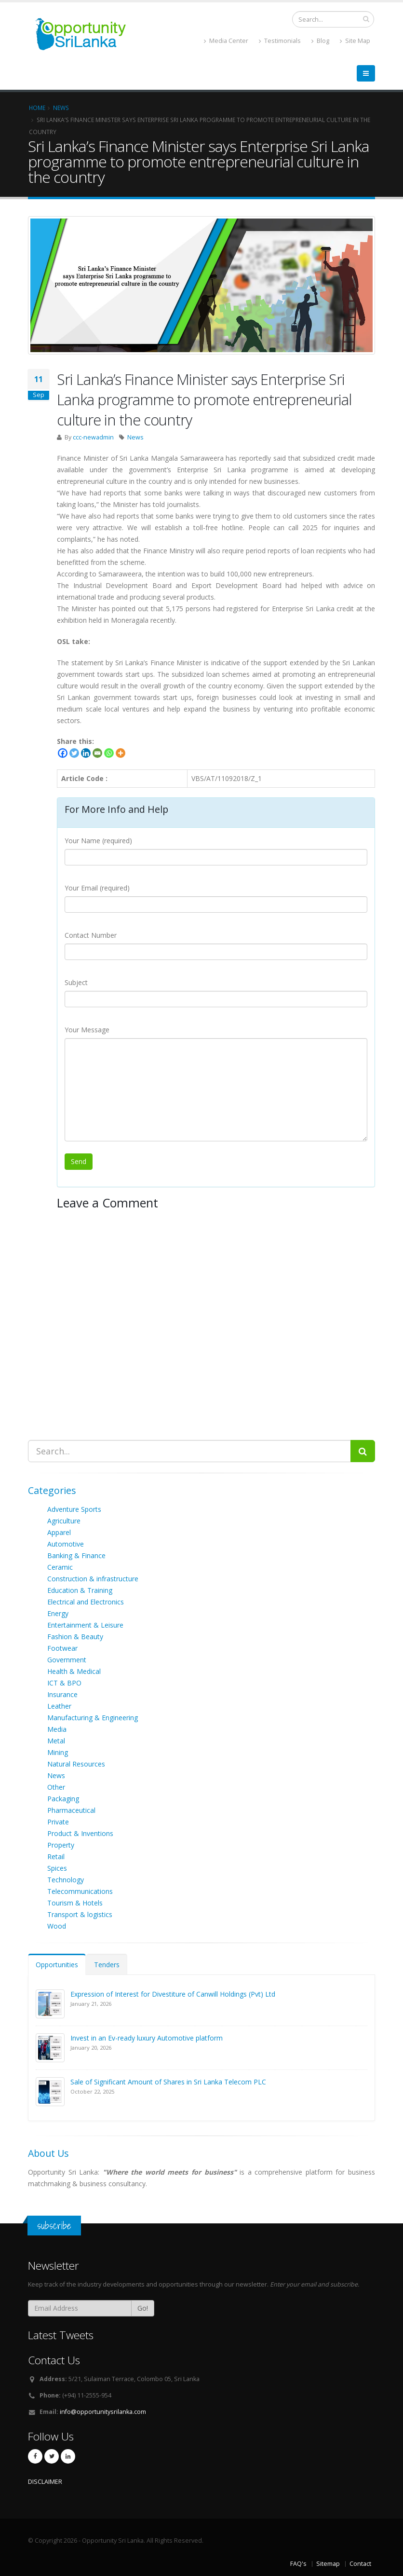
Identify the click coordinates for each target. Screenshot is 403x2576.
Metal (56, 1740)
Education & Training (79, 1590)
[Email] (97, 753)
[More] (120, 753)
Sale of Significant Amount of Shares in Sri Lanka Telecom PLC (168, 2081)
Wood (56, 1926)
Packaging (63, 1798)
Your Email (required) (97, 887)
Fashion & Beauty (75, 1636)
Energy (57, 1613)
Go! (142, 2308)
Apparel (59, 1532)
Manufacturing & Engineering (92, 1717)
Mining (57, 1752)
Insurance (62, 1694)
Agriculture (64, 1520)
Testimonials (280, 41)
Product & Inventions (80, 1833)
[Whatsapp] (109, 753)
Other (56, 1787)
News (135, 437)
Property (60, 1845)
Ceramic (60, 1567)
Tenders (107, 1964)
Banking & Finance (76, 1555)
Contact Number (91, 935)
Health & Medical (74, 1671)
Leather (59, 1706)
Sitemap (328, 2564)
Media (57, 1729)
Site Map (355, 41)
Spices (57, 1868)
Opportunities (57, 1964)
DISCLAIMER (45, 2482)
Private (58, 1821)
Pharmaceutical (71, 1810)
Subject (76, 982)
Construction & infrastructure (92, 1578)
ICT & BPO (64, 1682)
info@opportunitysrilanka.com (103, 2412)
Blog (320, 41)
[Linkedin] (86, 753)
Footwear (62, 1648)
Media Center (226, 41)
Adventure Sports (74, 1509)
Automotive (65, 1543)
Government (66, 1659)
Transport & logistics (79, 1914)
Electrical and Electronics (85, 1601)
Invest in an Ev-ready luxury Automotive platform (146, 2037)
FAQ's (298, 2564)
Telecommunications (80, 1891)
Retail (56, 1856)
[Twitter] (74, 753)
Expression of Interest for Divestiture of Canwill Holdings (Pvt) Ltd (172, 1994)
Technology (65, 1879)
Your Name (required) (98, 840)
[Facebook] (62, 753)
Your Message (87, 1029)
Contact (360, 2564)
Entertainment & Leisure (85, 1625)
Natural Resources (76, 1763)
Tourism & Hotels (75, 1902)
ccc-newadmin (93, 437)
